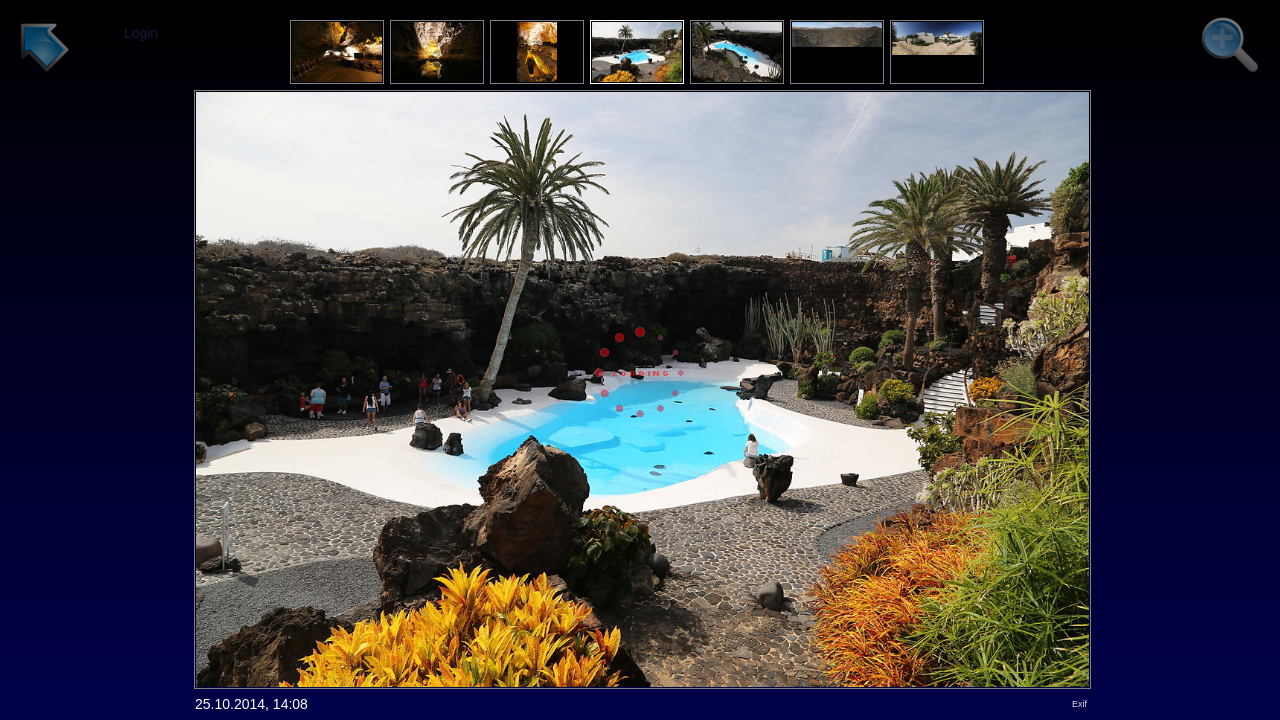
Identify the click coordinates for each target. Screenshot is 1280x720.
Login (141, 33)
